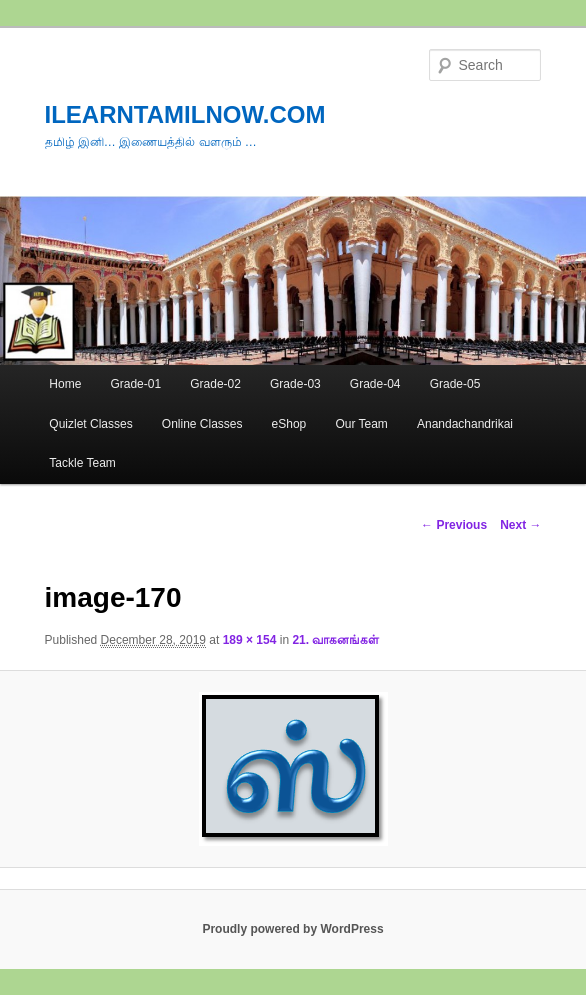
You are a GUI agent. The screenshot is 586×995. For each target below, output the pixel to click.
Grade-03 (295, 384)
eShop (289, 424)
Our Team (361, 424)
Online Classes (202, 424)
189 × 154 (250, 640)
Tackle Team (82, 463)
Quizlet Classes (90, 424)
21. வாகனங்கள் (335, 640)
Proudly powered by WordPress (292, 929)
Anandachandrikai (465, 424)
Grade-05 (455, 384)
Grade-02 (215, 384)
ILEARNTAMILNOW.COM (185, 114)
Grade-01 (135, 384)
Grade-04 (375, 384)
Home (65, 384)
